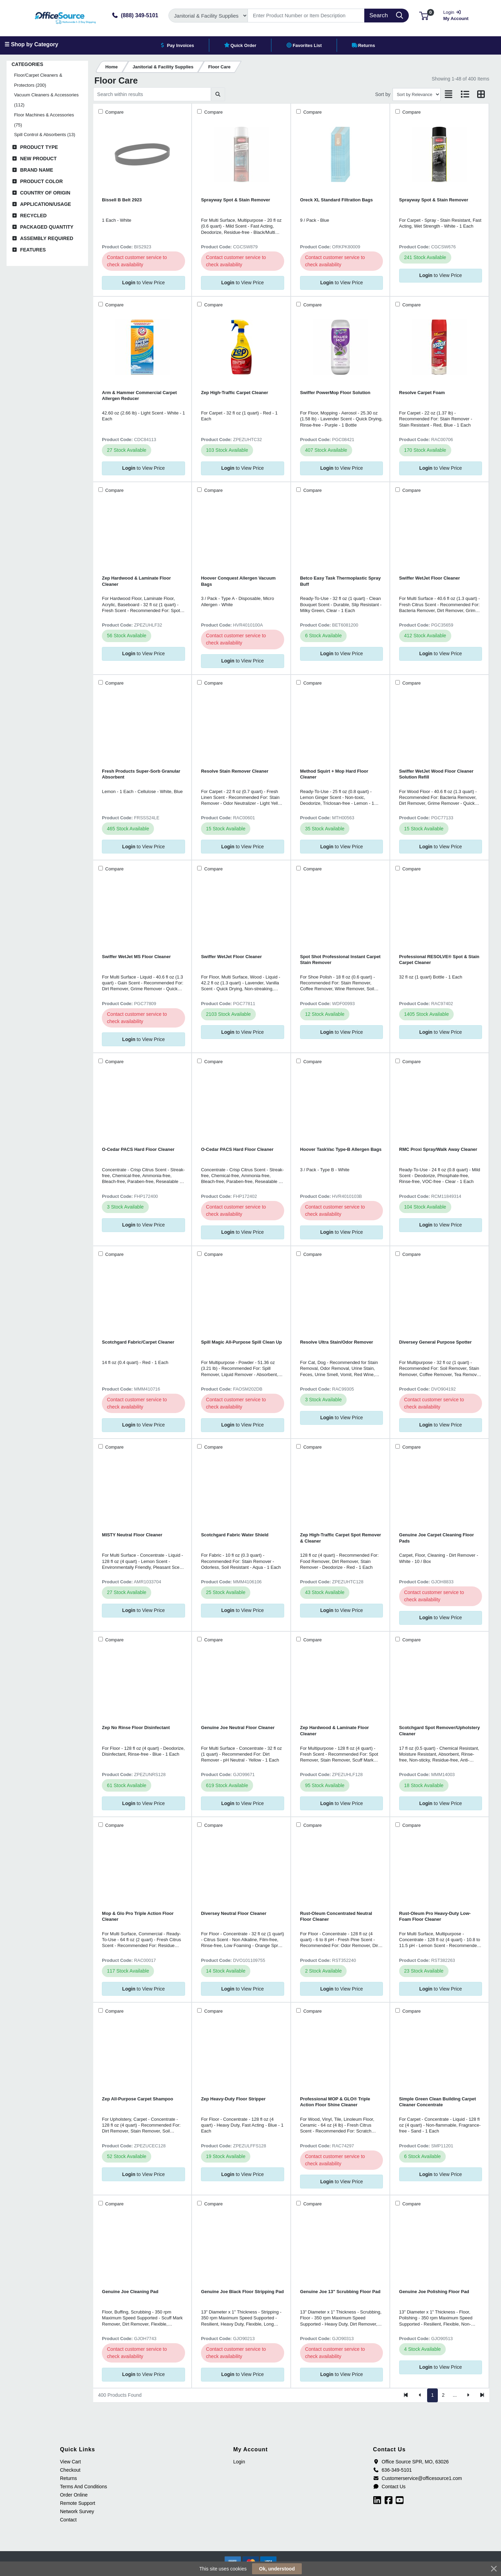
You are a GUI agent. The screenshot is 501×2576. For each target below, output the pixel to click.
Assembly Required (46, 238)
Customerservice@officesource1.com (417, 2478)
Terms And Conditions (83, 2486)
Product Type (39, 147)
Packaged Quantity (47, 227)
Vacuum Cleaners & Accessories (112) (46, 99)
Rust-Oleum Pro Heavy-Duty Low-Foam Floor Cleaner (435, 1916)
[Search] (306, 15)
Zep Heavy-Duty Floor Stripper (233, 2098)
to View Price (143, 282)
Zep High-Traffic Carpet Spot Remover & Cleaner (340, 1537)
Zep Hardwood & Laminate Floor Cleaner (136, 580)
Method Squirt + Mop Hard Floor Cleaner (334, 774)
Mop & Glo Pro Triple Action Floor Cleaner (137, 1916)
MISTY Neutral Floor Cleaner (132, 1534)
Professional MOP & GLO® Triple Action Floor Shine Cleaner (335, 2101)
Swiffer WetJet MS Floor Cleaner (136, 956)
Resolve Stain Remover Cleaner (234, 771)
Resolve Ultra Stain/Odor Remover (336, 1342)
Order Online (74, 2495)
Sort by (382, 94)
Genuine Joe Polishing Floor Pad (434, 2291)
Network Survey (77, 2511)
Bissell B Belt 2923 (122, 199)
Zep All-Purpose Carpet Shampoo (137, 2098)
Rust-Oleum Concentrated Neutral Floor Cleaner (336, 1916)
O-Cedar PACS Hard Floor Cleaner (138, 1149)
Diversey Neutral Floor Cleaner (233, 1913)
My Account (458, 14)
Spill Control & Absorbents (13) (44, 134)
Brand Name (36, 170)
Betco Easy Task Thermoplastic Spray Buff (340, 580)
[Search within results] (152, 94)
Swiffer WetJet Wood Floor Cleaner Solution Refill (436, 774)
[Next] (468, 2395)
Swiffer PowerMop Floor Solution (335, 392)
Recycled (33, 215)
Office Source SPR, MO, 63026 (411, 2461)
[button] (423, 15)
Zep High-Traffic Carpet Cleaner (234, 392)
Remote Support (77, 2503)
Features (33, 249)
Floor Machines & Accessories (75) (44, 119)
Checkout (70, 2470)
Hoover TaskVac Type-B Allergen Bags (341, 1149)
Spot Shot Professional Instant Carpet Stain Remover (340, 959)
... (455, 2395)
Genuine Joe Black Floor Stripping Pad (242, 2291)
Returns (68, 2478)
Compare (114, 112)
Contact (68, 2519)
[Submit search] (218, 94)
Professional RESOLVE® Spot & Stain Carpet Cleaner (439, 959)
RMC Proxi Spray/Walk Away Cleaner (438, 1149)
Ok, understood (277, 2569)
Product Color (41, 181)
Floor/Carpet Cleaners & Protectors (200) (38, 80)
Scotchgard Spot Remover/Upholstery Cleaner (439, 1730)
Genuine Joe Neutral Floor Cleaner (237, 1727)
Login (239, 2461)
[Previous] (420, 2395)
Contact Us (389, 2486)
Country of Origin (45, 192)
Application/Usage (45, 204)
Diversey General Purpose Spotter (435, 1342)
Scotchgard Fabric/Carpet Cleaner (138, 1342)
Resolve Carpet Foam (422, 392)
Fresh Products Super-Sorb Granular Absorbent (141, 774)
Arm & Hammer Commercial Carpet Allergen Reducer (139, 395)
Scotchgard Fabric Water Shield (234, 1534)
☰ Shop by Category (31, 44)
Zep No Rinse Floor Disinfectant (136, 1727)
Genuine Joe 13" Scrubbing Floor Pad (340, 2291)
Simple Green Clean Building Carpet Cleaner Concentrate (437, 2101)
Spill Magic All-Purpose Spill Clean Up (241, 1342)
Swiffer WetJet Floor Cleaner (429, 578)
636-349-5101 (392, 2470)
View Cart (70, 2461)
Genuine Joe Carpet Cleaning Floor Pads (436, 1537)
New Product (38, 158)
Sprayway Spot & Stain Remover (235, 199)
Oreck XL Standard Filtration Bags (336, 199)
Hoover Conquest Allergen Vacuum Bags (238, 580)
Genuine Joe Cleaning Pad (130, 2291)
